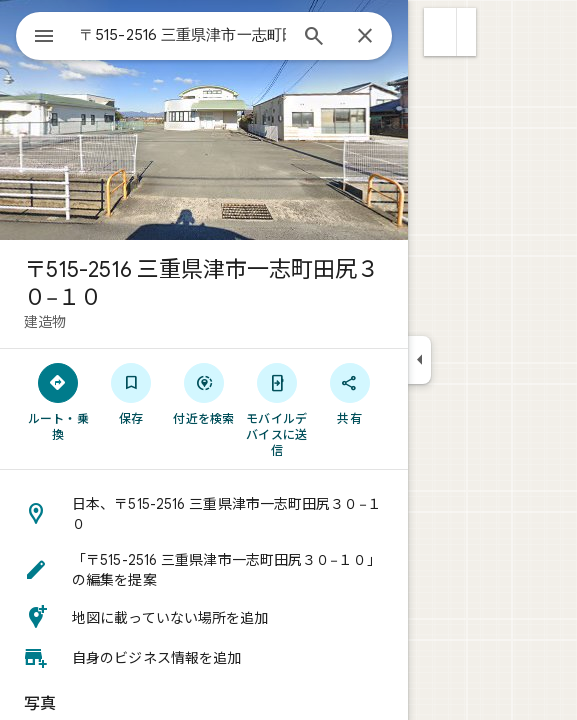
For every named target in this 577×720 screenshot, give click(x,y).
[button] (440, 32)
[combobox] (183, 35)
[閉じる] (365, 37)
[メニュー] (44, 38)
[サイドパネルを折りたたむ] (419, 360)
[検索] (314, 38)
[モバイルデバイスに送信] (276, 409)
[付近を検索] (204, 393)
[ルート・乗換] (58, 401)
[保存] (131, 393)
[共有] (349, 393)
